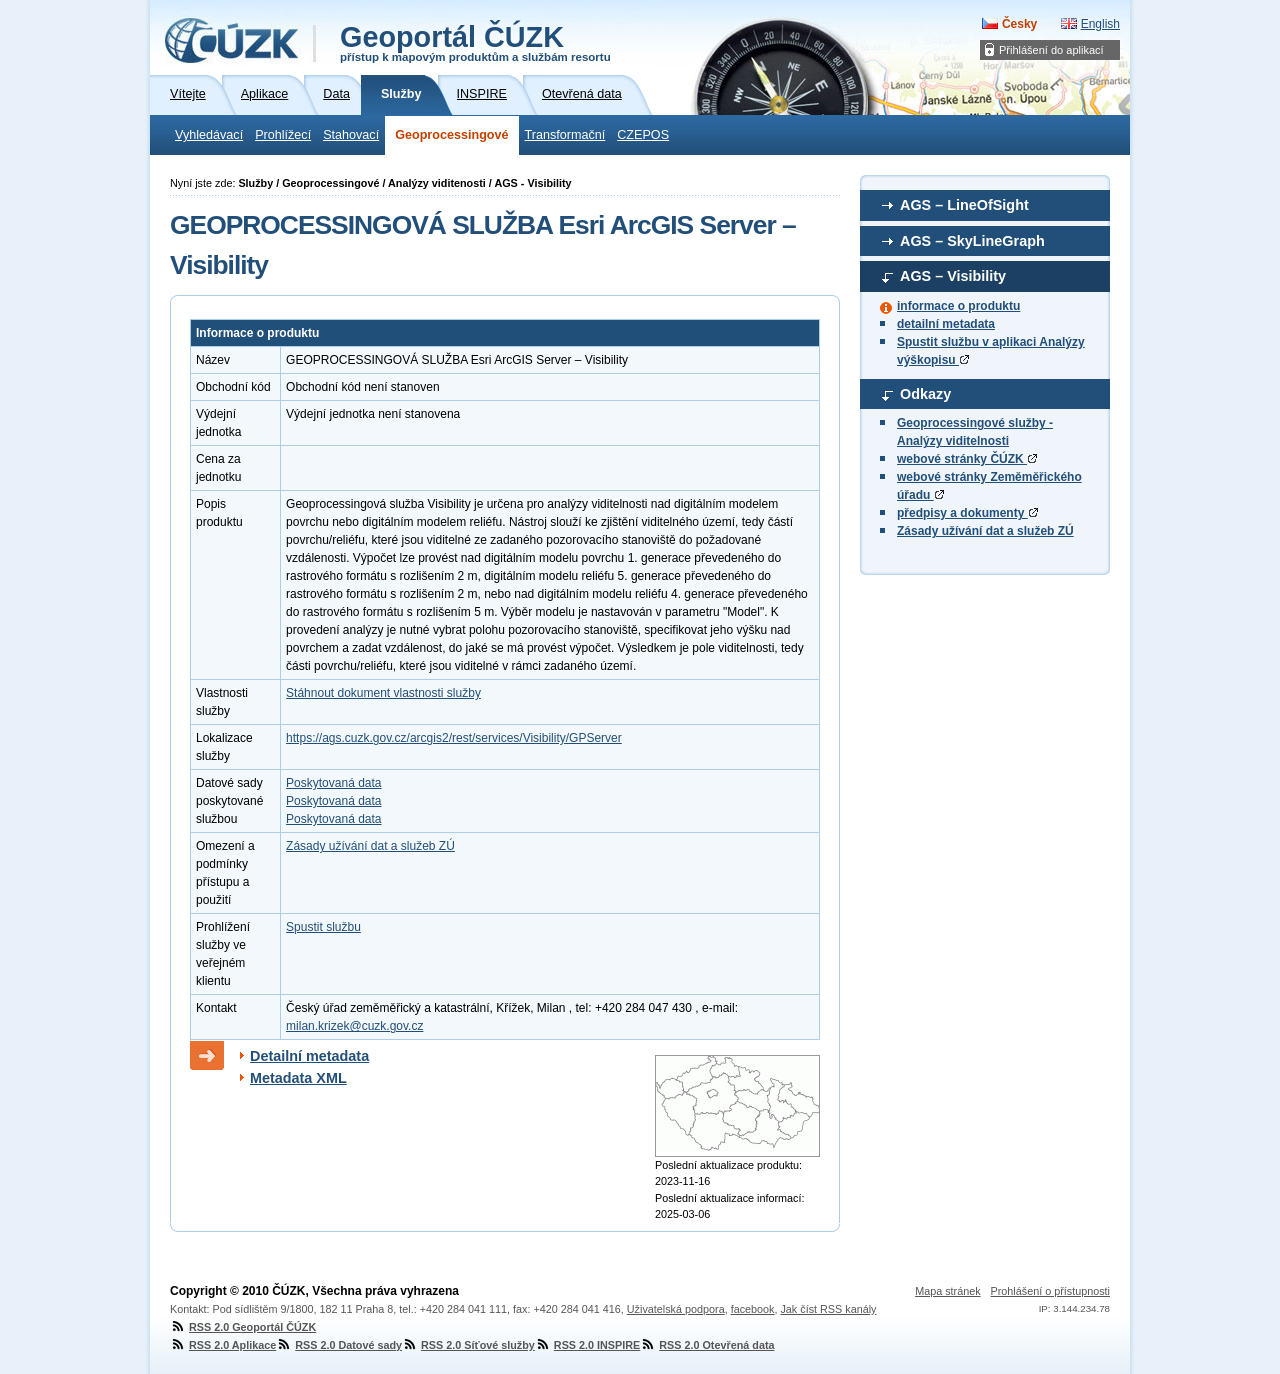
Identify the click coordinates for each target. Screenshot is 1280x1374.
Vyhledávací (209, 135)
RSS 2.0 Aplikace (223, 1345)
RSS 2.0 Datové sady (339, 1345)
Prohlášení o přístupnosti (1050, 1291)
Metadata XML (298, 1078)
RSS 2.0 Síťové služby (468, 1345)
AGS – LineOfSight (964, 205)
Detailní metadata (309, 1056)
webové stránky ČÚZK (967, 459)
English (1100, 24)
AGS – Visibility (953, 276)
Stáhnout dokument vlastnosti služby (383, 693)
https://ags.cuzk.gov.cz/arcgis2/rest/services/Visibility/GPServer (454, 738)
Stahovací (351, 135)
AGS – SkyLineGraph (972, 241)
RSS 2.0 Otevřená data (707, 1345)
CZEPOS (643, 135)
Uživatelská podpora (676, 1309)
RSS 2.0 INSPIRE (587, 1345)
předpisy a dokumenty (967, 513)
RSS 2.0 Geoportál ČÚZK (243, 1327)
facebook (753, 1309)
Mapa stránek (947, 1291)
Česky (1019, 24)
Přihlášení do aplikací (1051, 50)
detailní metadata (946, 324)
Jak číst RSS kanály (828, 1309)
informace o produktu (958, 306)
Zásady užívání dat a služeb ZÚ (985, 531)
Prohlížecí (283, 135)
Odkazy (925, 394)
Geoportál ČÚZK (475, 42)
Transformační (565, 135)
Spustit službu (323, 927)
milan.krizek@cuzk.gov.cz (354, 1026)
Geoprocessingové (451, 135)
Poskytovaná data (333, 783)
